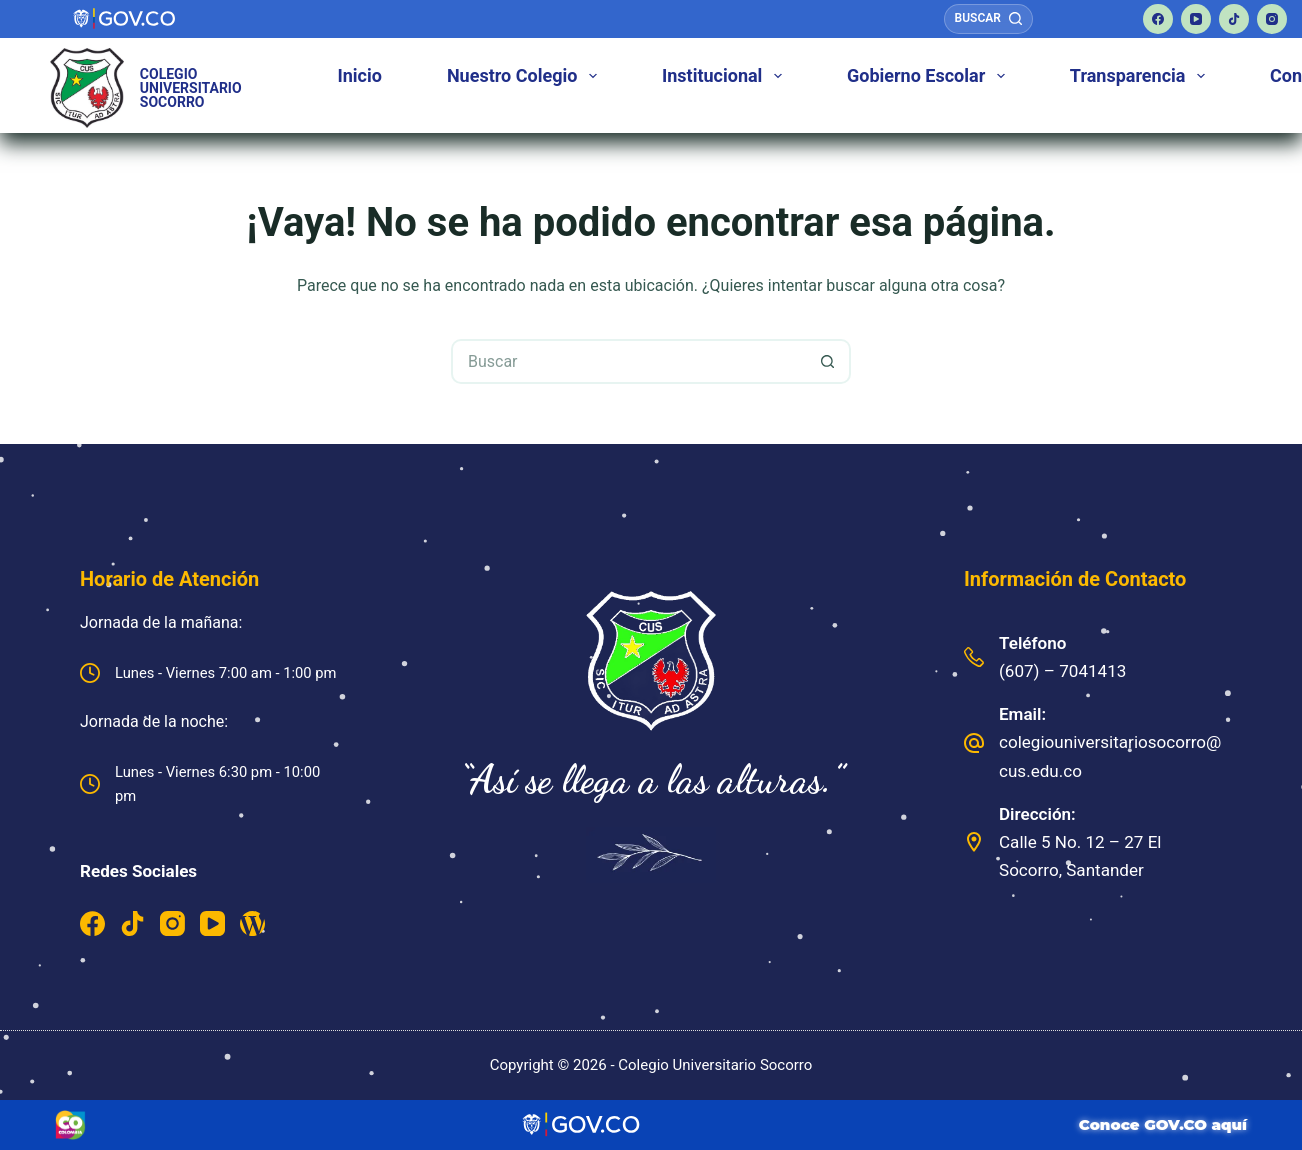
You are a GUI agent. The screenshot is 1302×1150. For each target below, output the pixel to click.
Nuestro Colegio (526, 76)
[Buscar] (988, 19)
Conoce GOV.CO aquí (1163, 1124)
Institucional (726, 76)
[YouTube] (1196, 19)
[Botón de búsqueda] (828, 361)
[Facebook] (1158, 19)
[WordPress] (252, 923)
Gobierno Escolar (929, 76)
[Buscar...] (628, 361)
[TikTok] (1234, 19)
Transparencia (1141, 76)
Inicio (360, 75)
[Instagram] (1272, 19)
